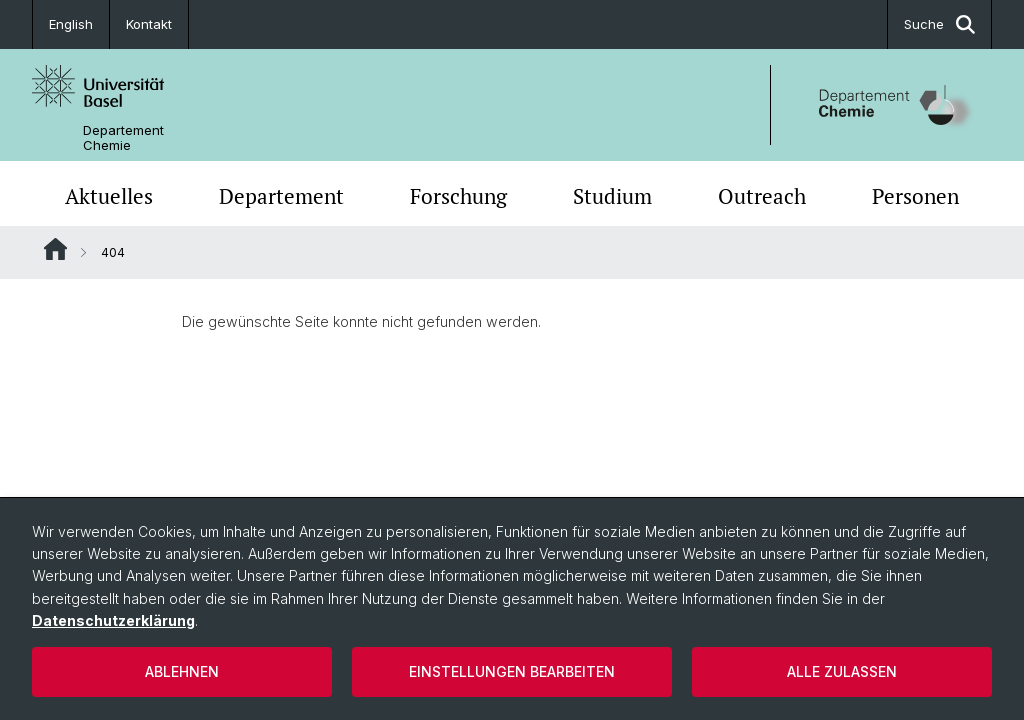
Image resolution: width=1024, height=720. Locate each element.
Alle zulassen (842, 671)
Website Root (55, 249)
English (71, 24)
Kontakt (149, 24)
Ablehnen (182, 671)
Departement (281, 196)
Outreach (762, 196)
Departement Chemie (123, 138)
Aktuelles (109, 196)
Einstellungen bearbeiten (512, 671)
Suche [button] (939, 24)
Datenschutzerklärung (113, 620)
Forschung (458, 196)
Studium (612, 196)
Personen (915, 196)
